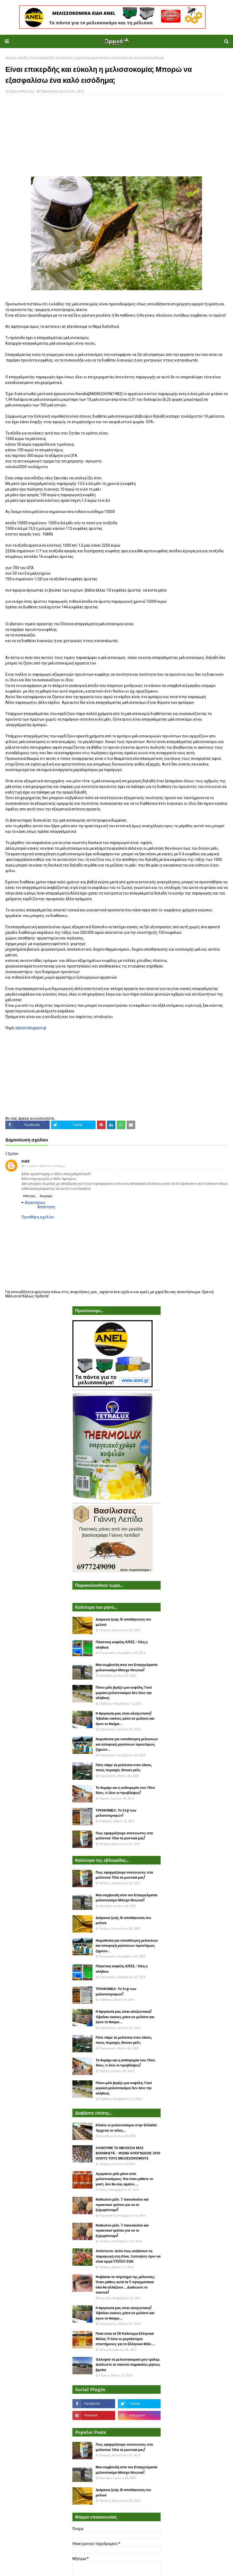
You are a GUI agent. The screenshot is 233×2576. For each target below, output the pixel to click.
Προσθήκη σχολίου (37, 1217)
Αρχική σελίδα (16, 58)
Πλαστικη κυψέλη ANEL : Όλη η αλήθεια (121, 1645)
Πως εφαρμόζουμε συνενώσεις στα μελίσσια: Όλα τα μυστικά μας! (124, 1836)
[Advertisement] (116, 139)
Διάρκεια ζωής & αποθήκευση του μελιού (123, 1622)
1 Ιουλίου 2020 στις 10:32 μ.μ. (45, 1166)
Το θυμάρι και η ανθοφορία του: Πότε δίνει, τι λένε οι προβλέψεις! (125, 1790)
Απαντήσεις (35, 1202)
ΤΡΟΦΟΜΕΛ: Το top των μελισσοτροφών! (116, 1813)
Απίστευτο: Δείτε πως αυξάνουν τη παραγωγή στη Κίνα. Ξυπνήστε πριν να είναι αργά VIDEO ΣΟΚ (128, 2256)
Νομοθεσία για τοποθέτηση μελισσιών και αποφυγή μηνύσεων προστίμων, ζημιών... (127, 1744)
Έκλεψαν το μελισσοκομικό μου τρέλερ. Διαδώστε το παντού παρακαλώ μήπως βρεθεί (128, 2364)
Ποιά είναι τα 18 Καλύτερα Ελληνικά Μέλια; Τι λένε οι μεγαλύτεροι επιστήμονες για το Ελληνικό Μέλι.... (125, 2338)
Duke (25, 1161)
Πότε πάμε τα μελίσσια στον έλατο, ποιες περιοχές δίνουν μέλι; (124, 1768)
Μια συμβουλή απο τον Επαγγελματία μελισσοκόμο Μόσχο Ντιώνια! (126, 1667)
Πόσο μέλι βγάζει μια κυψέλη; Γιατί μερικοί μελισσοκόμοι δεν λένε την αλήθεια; (124, 1692)
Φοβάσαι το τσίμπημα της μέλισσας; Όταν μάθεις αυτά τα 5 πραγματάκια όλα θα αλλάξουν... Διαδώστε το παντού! (125, 2285)
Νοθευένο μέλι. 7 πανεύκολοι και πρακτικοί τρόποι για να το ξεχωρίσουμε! (122, 2204)
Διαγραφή (46, 1196)
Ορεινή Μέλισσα (21, 91)
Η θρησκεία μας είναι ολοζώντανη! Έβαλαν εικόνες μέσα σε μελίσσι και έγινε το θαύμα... (125, 1718)
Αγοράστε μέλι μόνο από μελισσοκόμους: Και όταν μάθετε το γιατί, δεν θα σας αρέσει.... (124, 2178)
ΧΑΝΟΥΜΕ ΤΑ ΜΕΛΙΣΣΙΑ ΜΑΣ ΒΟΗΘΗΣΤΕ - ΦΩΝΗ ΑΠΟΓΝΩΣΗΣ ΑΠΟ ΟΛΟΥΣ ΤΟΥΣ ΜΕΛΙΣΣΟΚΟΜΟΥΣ (128, 2153)
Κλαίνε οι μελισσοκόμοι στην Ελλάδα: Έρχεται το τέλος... (126, 2128)
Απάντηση (29, 1196)
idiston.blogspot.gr (30, 1028)
